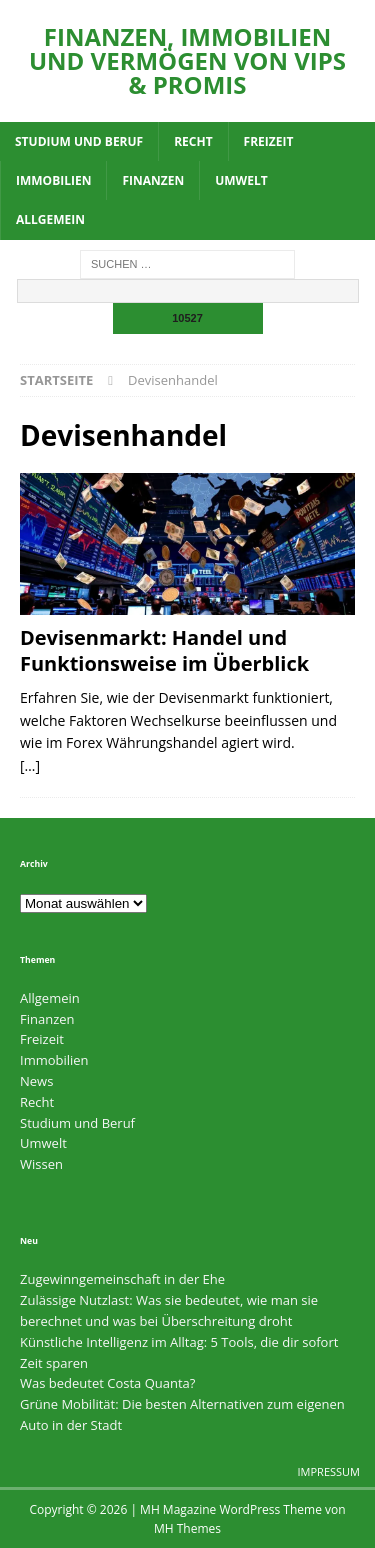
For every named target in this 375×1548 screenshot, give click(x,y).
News (36, 1081)
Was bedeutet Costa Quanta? (107, 1383)
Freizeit (269, 141)
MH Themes (187, 1528)
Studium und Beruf (79, 141)
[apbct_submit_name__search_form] (188, 318)
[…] (30, 765)
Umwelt (241, 180)
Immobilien (53, 180)
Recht (193, 141)
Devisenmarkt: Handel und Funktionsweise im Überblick (164, 650)
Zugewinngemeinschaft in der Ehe (122, 1279)
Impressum (329, 1471)
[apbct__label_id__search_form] (188, 291)
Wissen (41, 1164)
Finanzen (153, 180)
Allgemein (50, 219)
